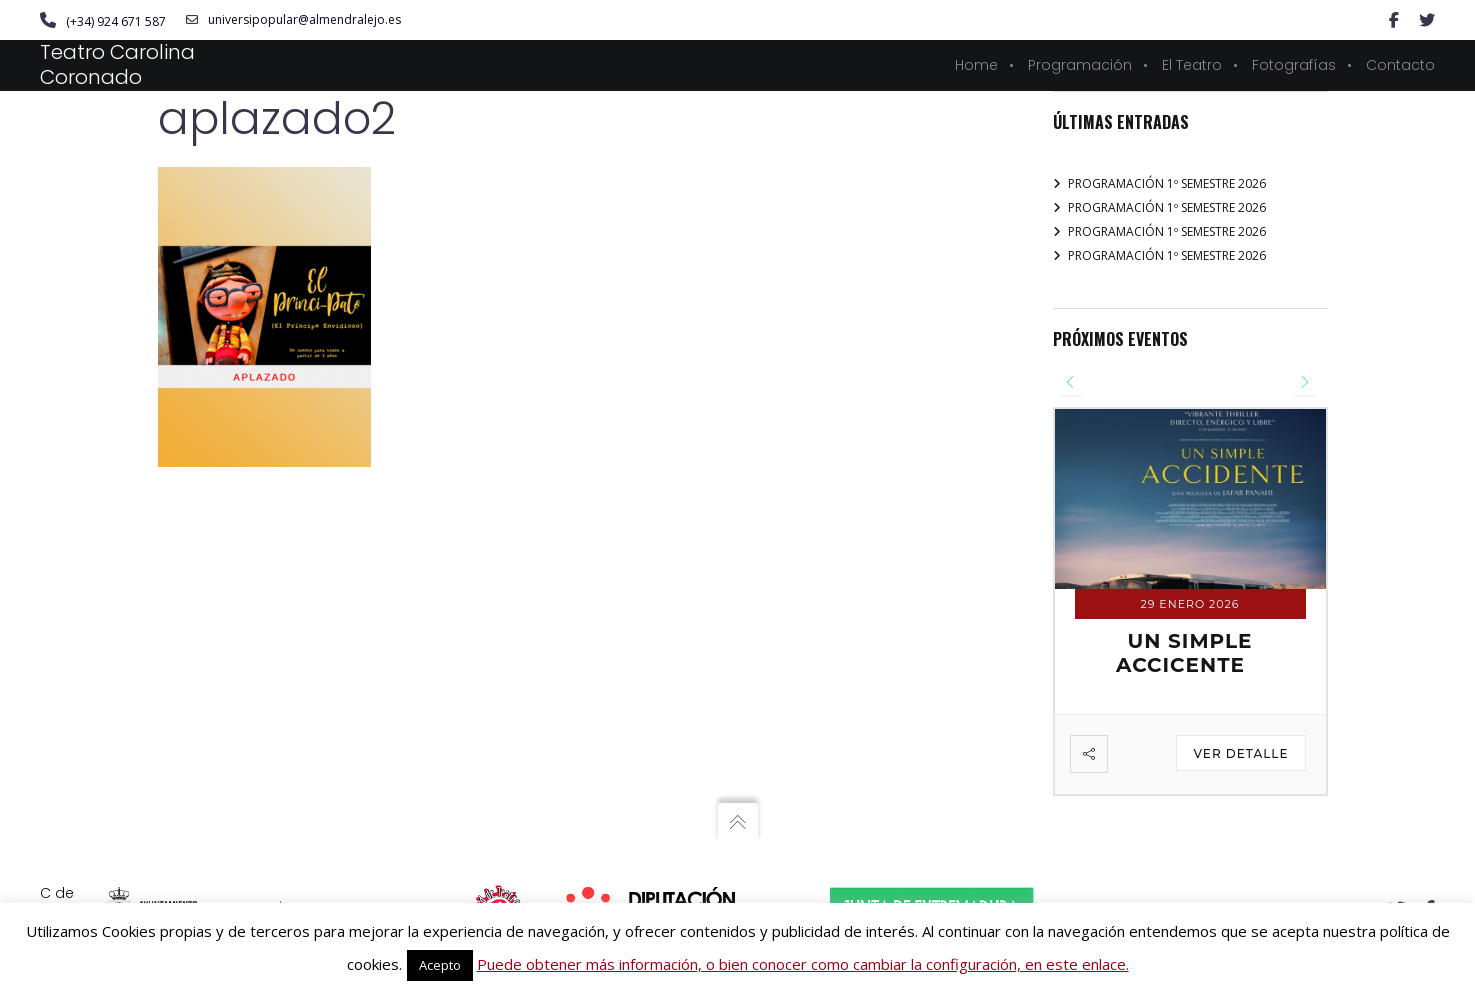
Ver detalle (1240, 754)
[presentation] (1070, 382)
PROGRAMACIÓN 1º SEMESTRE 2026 (1167, 183)
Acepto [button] (440, 965)
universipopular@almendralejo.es (293, 20)
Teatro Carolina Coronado (117, 64)
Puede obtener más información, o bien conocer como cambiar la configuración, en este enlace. (803, 964)
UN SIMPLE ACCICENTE (1184, 654)
